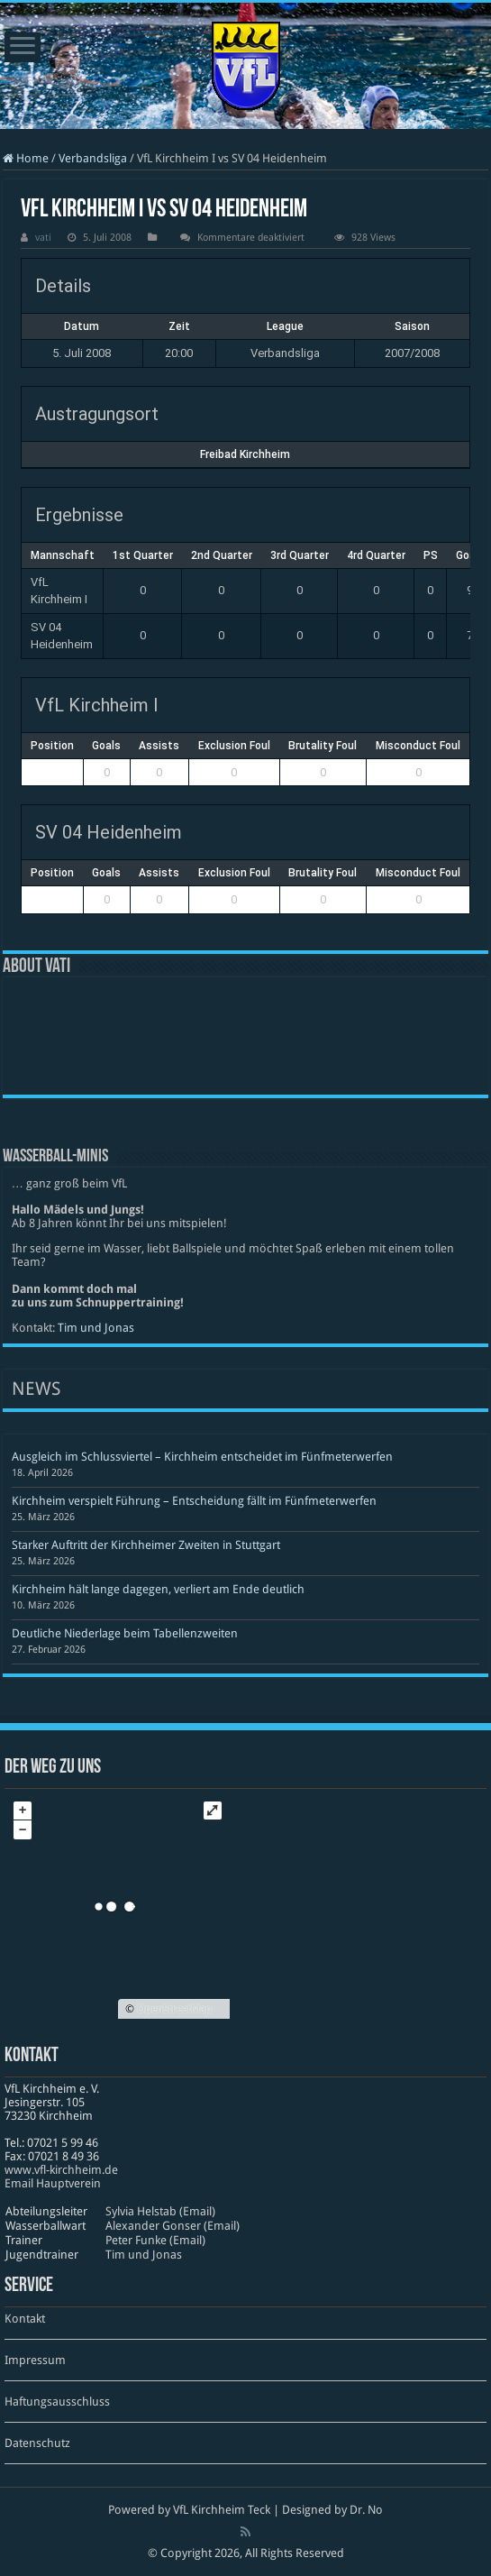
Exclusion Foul (234, 745)
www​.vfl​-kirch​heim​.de (61, 2170)
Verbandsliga (93, 158)
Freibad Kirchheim (245, 454)
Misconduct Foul (418, 745)
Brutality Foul (322, 745)
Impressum (35, 2360)
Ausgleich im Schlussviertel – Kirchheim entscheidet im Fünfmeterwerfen (202, 1456)
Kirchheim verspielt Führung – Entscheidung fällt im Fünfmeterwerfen (194, 1501)
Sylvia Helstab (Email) (160, 2211)
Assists (159, 745)
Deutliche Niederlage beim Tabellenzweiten (125, 1633)
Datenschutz (37, 2443)
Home (26, 158)
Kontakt (25, 2318)
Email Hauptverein (53, 2183)
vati (43, 237)
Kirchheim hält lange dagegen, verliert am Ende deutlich (158, 1589)
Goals (106, 745)
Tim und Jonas (96, 1327)
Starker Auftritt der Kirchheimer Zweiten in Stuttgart (146, 1545)
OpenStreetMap (174, 2009)
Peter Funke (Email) (155, 2240)
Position (52, 745)
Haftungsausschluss (57, 2401)
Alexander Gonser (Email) (172, 2225)
